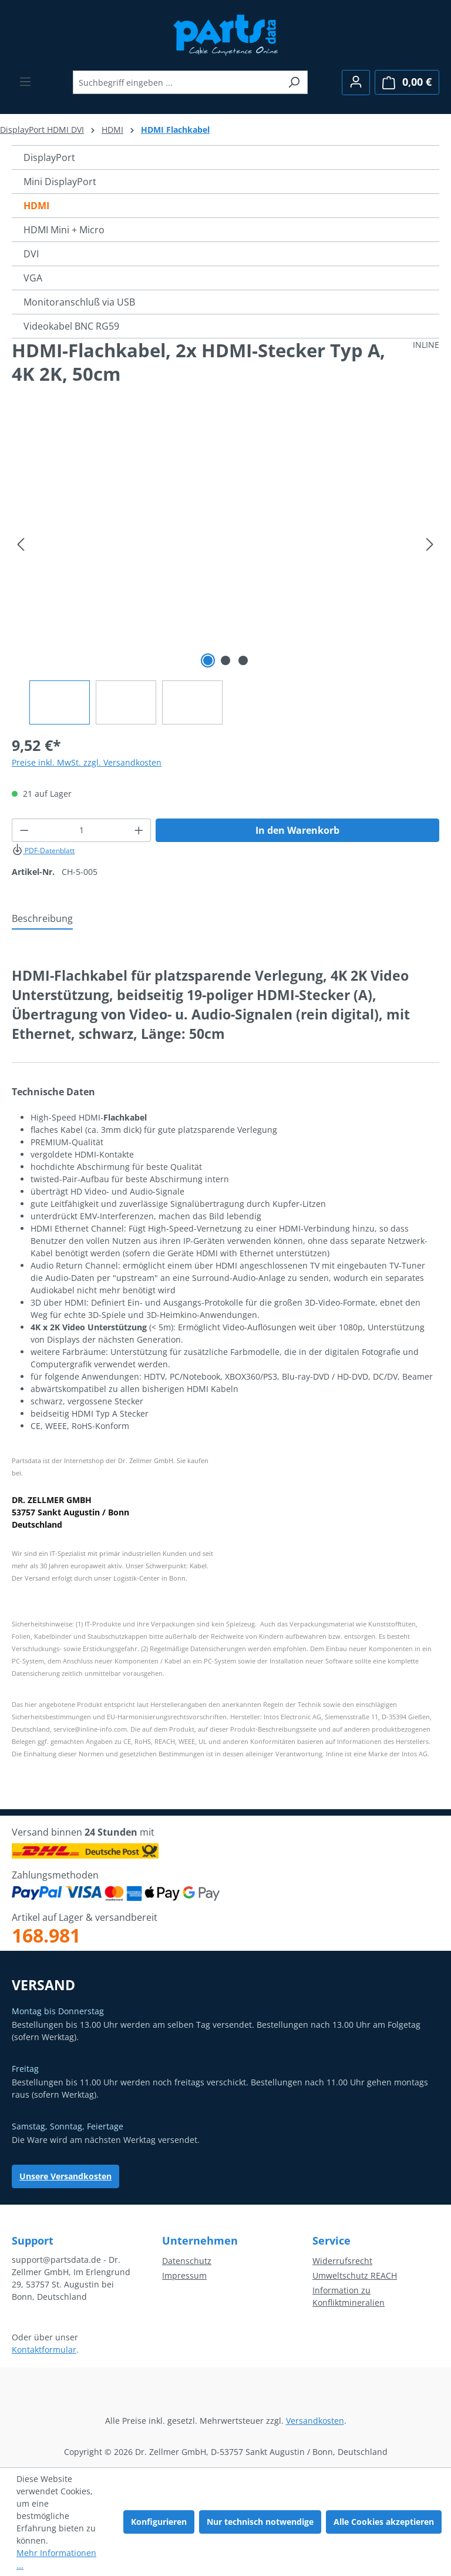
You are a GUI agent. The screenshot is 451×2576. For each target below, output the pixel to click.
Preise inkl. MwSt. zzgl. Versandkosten (86, 762)
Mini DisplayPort (59, 181)
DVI (31, 253)
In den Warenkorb (297, 830)
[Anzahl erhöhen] (139, 830)
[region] (225, 571)
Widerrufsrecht (342, 2260)
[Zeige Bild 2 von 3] (225, 660)
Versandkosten (315, 2420)
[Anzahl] (81, 830)
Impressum (184, 2275)
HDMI (36, 205)
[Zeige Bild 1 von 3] (208, 660)
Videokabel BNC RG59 (71, 326)
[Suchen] (294, 82)
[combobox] (177, 82)
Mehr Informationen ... (56, 2559)
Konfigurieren (159, 2521)
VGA (32, 277)
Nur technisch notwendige (260, 2521)
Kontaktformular (44, 2349)
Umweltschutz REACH (354, 2275)
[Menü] (25, 82)
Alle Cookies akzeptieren (384, 2521)
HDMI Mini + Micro (64, 229)
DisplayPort (49, 157)
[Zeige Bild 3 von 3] (243, 660)
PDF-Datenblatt (43, 851)
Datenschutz (186, 2260)
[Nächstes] (430, 544)
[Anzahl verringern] (24, 830)
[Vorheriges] (20, 544)
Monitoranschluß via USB (79, 302)
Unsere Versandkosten (65, 2176)
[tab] (42, 919)
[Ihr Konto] (356, 82)
